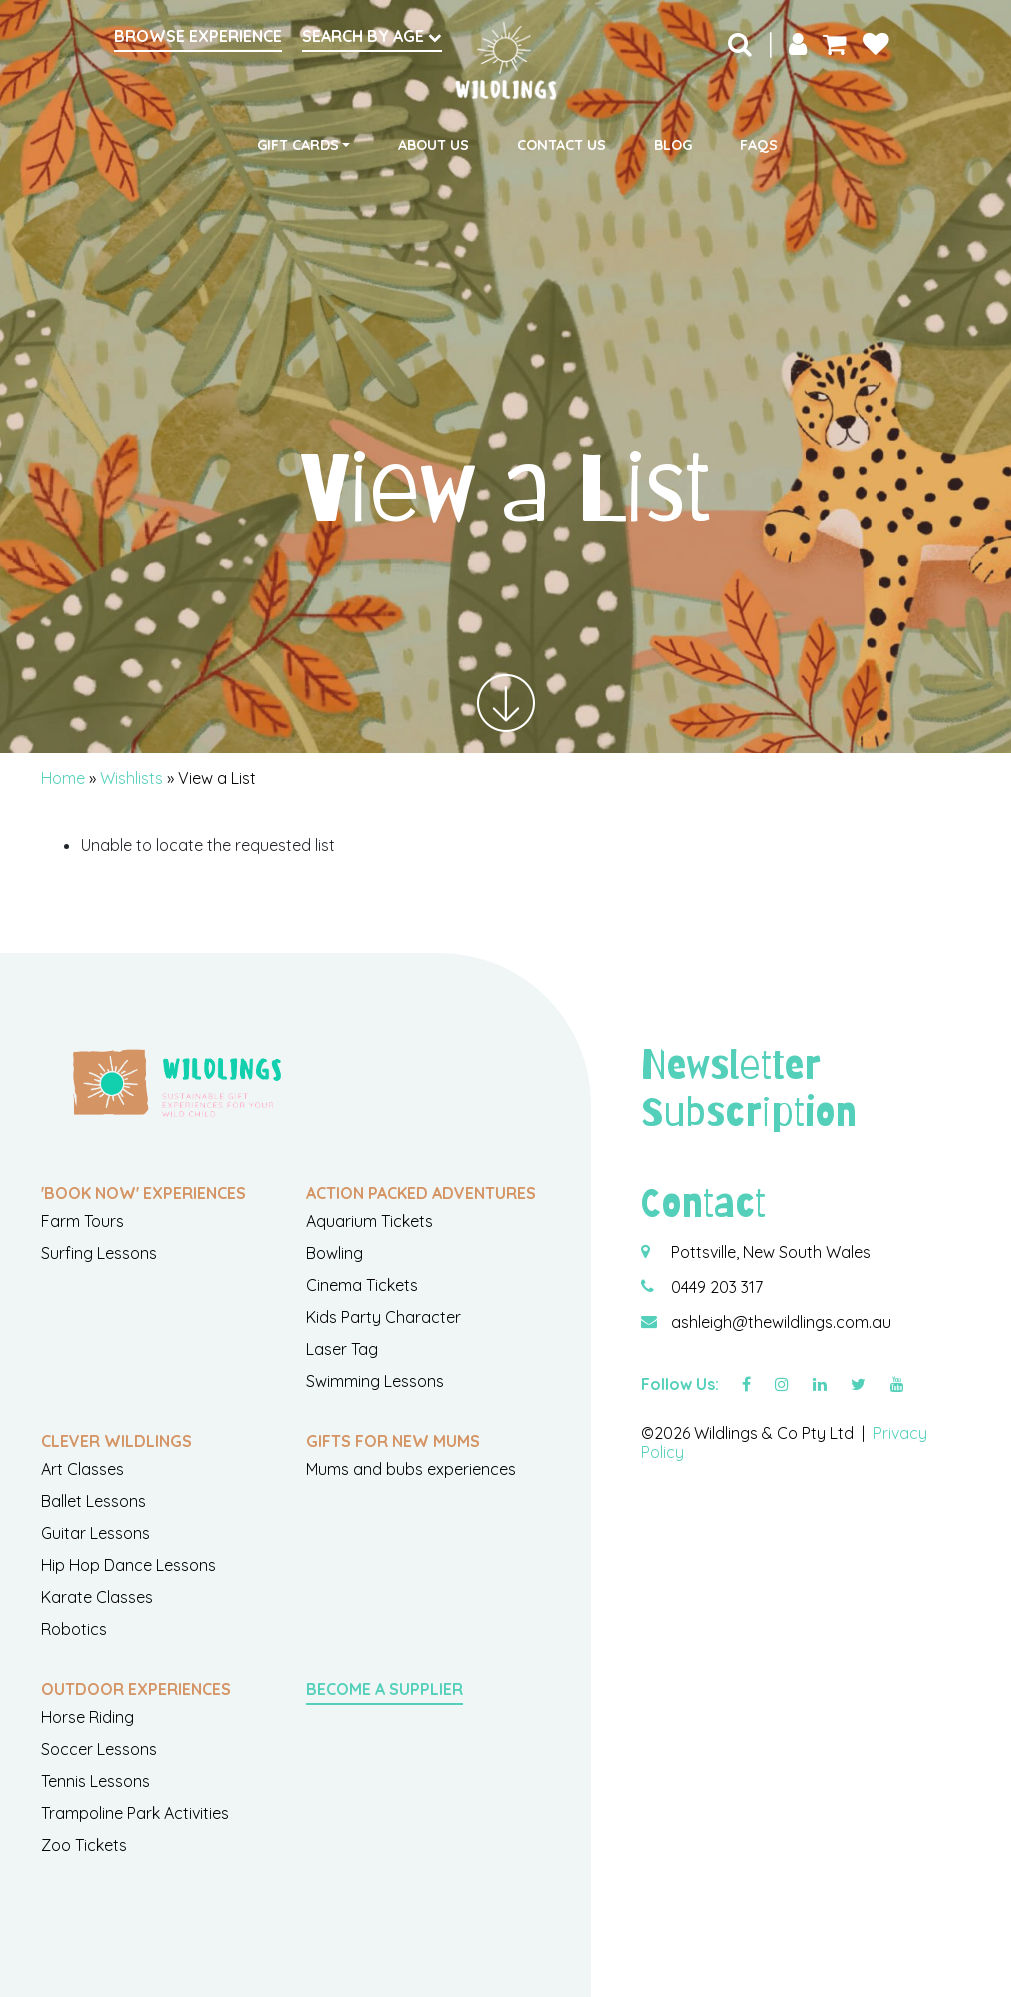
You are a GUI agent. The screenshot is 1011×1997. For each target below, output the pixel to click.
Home (63, 778)
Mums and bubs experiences (411, 1469)
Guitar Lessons (95, 1533)
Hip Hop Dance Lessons (128, 1565)
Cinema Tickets (362, 1285)
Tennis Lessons (95, 1781)
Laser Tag (342, 1349)
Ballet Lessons (93, 1501)
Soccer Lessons (99, 1749)
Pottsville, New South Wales (771, 1252)
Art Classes (82, 1469)
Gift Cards (298, 145)
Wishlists (131, 778)
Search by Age (372, 36)
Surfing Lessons (99, 1253)
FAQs (759, 145)
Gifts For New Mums (393, 1441)
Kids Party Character (383, 1317)
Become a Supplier (384, 1689)
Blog (673, 145)
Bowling (334, 1253)
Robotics (74, 1629)
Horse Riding (87, 1717)
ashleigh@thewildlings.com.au (781, 1322)
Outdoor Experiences (136, 1689)
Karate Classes (97, 1597)
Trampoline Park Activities (135, 1813)
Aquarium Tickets (369, 1221)
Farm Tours (82, 1221)
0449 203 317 (717, 1287)
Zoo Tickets (84, 1845)
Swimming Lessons (375, 1381)
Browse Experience (198, 36)
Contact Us (561, 145)
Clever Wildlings (116, 1441)
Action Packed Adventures (421, 1193)
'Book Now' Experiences (143, 1193)
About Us (433, 145)
